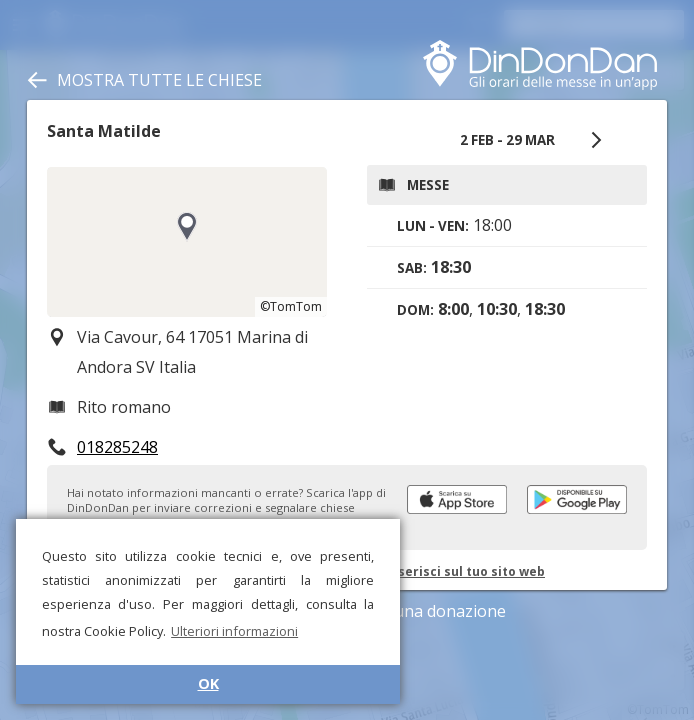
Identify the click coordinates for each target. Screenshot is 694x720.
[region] (187, 242)
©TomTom (291, 306)
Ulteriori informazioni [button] (234, 631)
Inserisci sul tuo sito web (465, 571)
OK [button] (208, 683)
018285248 (117, 447)
